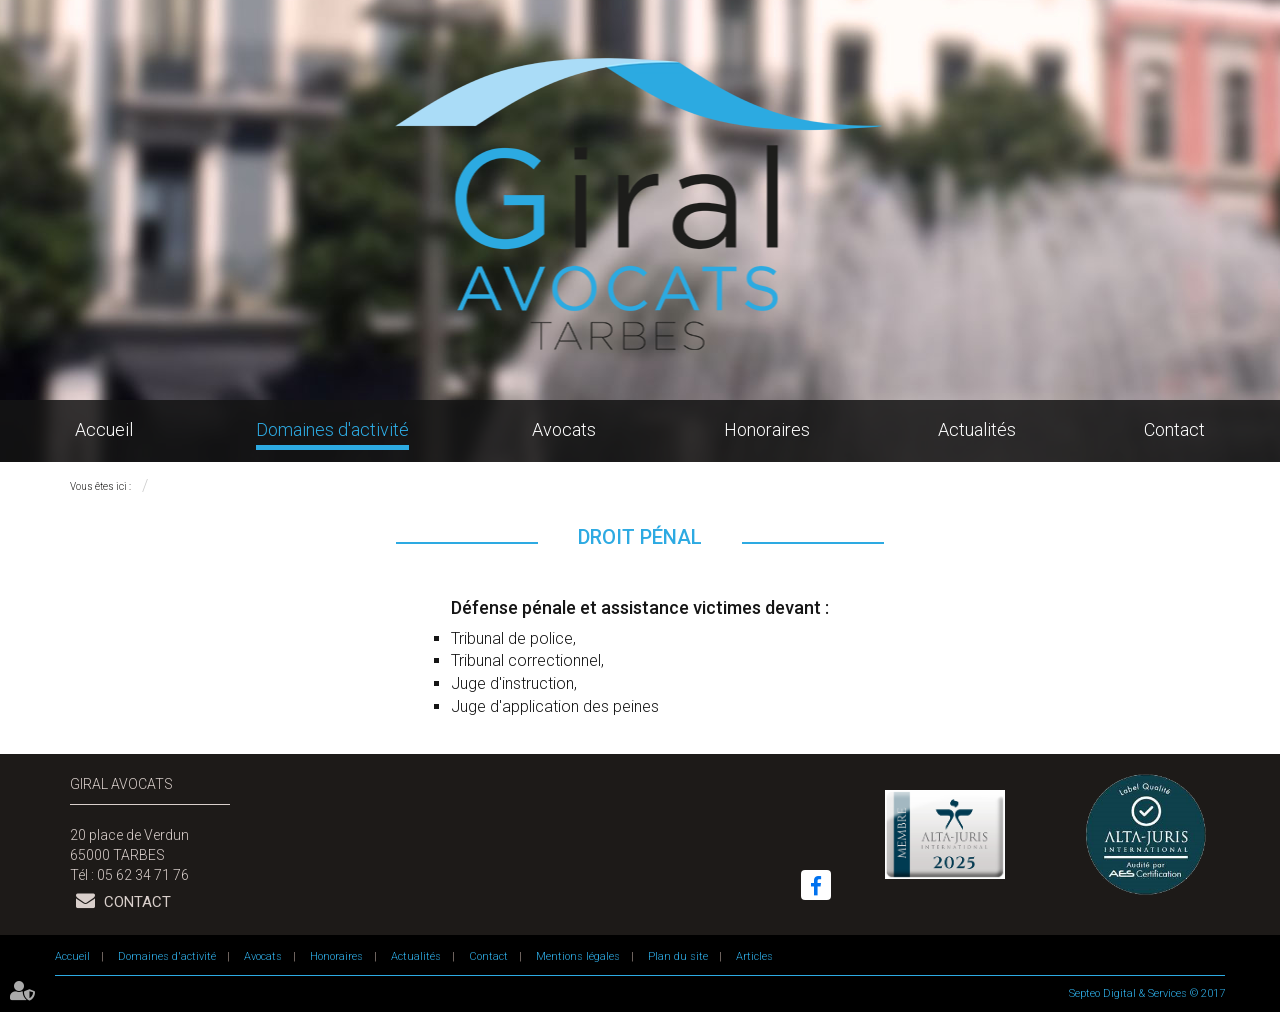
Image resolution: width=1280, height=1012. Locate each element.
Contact (1174, 429)
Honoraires (767, 429)
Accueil (104, 429)
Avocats (564, 429)
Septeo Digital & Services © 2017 (1147, 993)
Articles (754, 956)
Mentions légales (578, 956)
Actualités (977, 429)
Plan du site (678, 956)
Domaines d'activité (332, 429)
